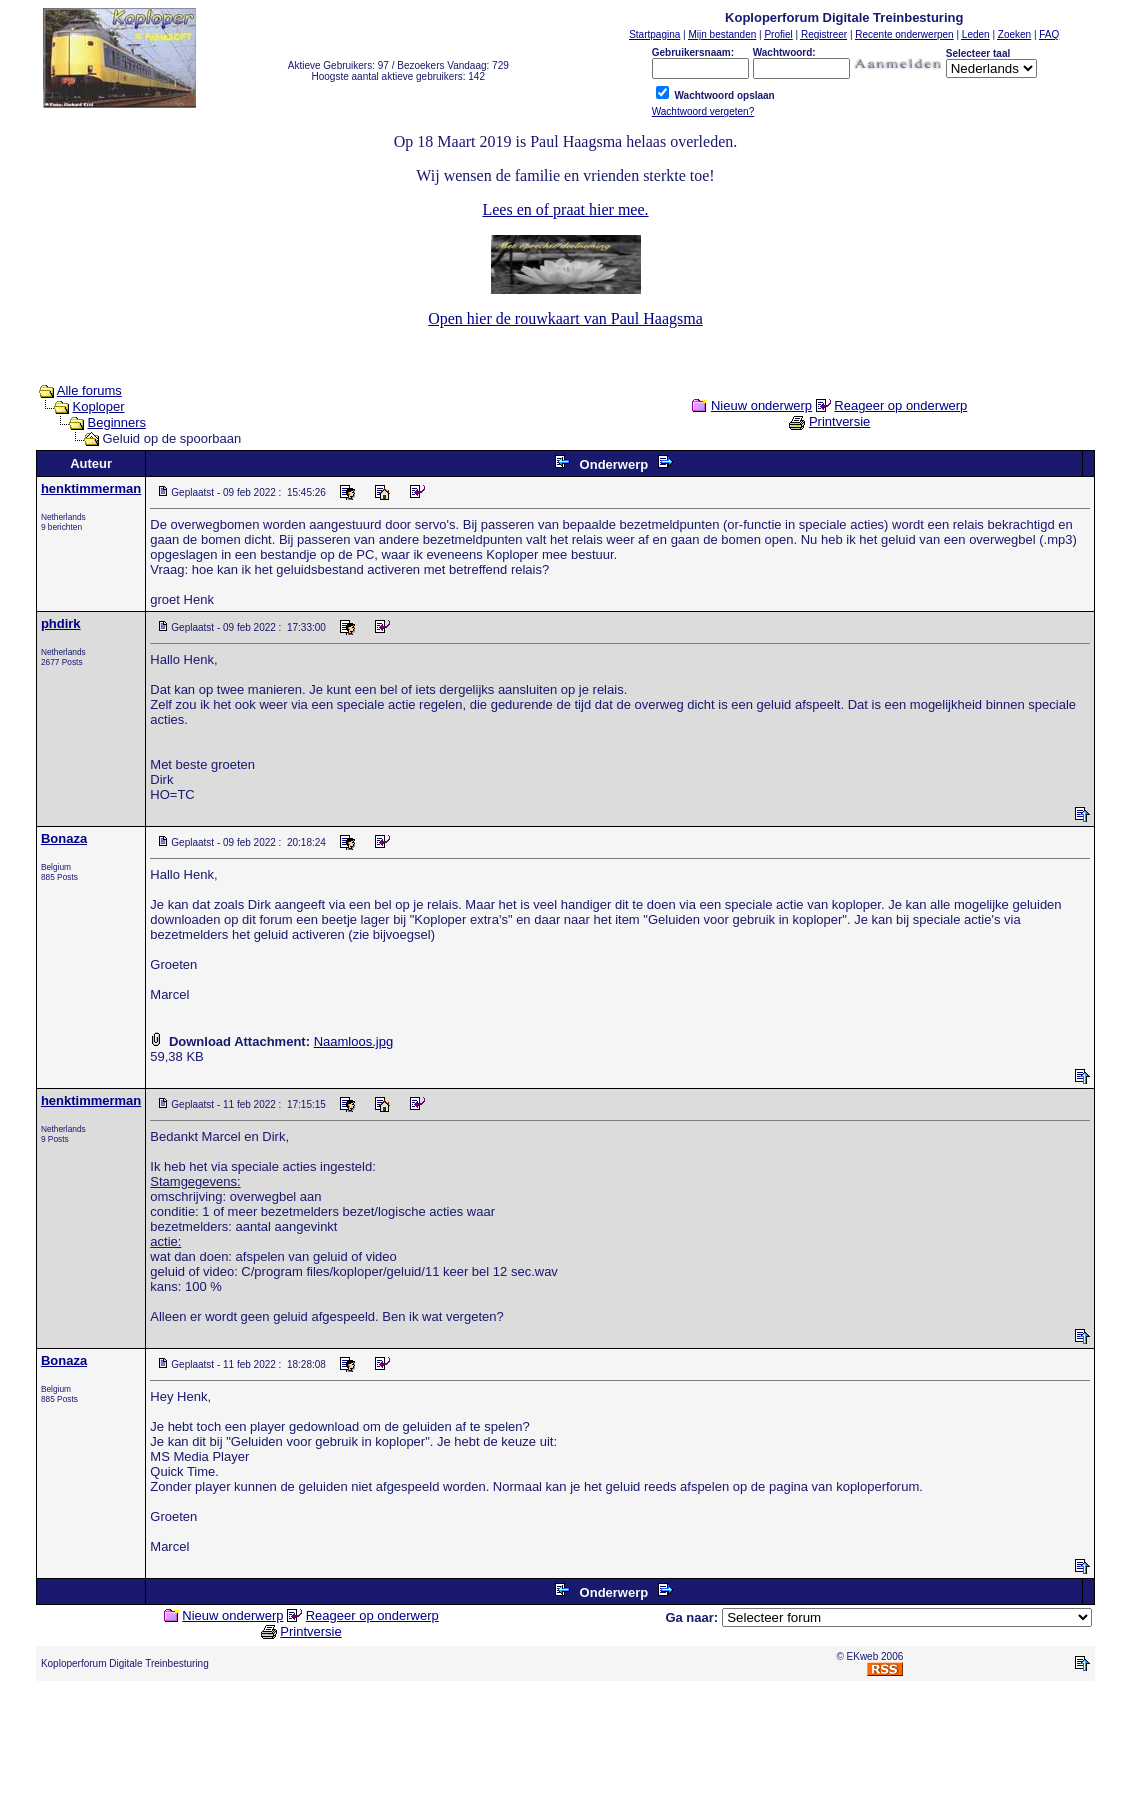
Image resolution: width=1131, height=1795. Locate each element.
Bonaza (64, 838)
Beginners (117, 422)
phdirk (61, 623)
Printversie (839, 421)
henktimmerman (91, 488)
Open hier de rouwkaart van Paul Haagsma (565, 318)
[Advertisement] (566, 1742)
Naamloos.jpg (354, 1041)
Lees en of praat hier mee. (565, 209)
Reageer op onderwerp (900, 405)
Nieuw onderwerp (761, 405)
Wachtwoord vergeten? (703, 111)
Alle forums (89, 390)
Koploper (99, 406)
